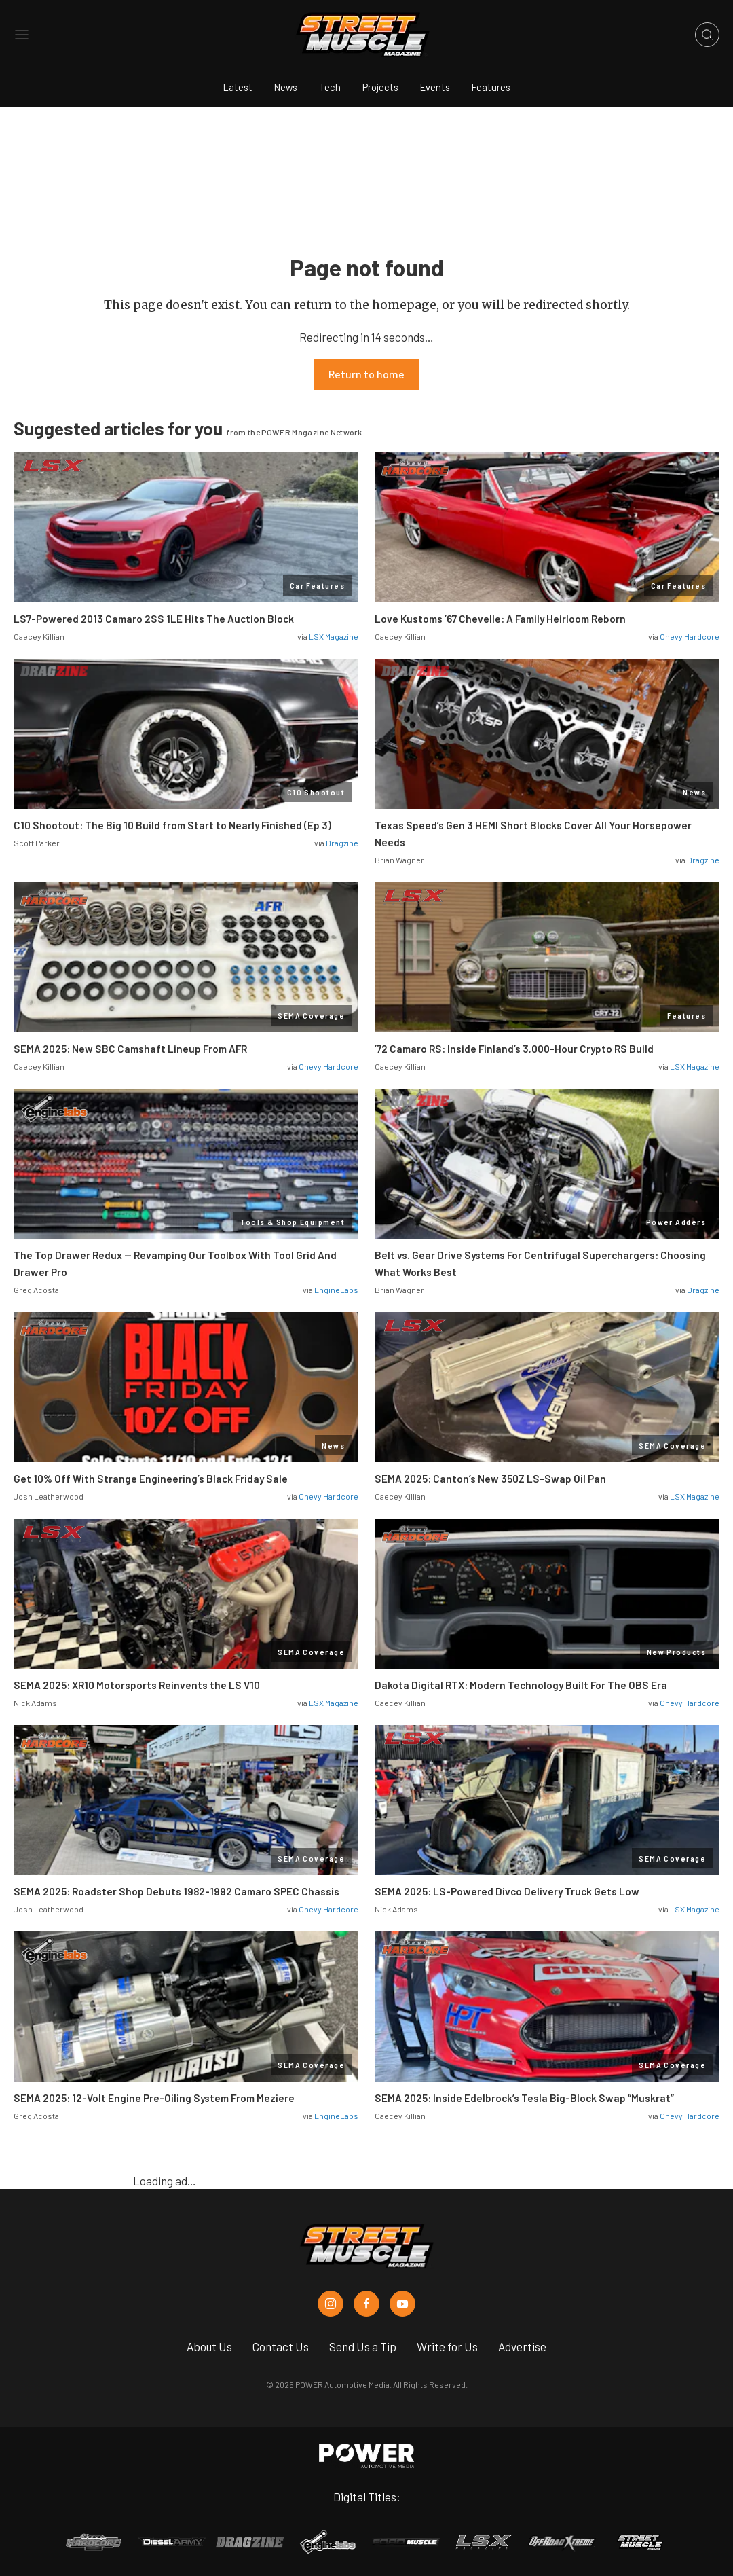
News (285, 87)
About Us (209, 2346)
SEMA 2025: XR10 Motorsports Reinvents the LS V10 (137, 1685)
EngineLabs (336, 1289)
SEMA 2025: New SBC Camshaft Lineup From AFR (130, 1048)
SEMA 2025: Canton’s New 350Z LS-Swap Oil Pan (490, 1478)
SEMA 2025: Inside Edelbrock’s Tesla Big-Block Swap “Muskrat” (524, 2098)
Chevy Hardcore (689, 636)
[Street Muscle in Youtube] (402, 2304)
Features (491, 87)
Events (435, 87)
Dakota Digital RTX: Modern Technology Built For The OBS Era (521, 1685)
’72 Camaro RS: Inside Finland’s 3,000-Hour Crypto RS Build (514, 1048)
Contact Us (280, 2346)
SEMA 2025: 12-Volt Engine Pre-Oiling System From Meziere (154, 2098)
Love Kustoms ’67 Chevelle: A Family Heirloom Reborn (500, 619)
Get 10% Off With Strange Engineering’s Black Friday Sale (151, 1478)
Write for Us (447, 2346)
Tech (330, 87)
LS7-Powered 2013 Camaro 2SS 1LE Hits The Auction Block (154, 619)
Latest (237, 87)
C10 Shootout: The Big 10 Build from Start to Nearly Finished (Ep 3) (172, 825)
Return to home (366, 373)
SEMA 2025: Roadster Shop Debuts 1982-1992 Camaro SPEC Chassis (176, 1891)
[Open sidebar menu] (22, 35)
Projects (380, 87)
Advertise (522, 2346)
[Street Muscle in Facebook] (366, 2304)
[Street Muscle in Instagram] (330, 2304)
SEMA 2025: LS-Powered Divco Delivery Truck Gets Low (507, 1891)
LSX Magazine (333, 636)
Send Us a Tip (362, 2346)
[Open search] (707, 34)
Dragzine (342, 843)
